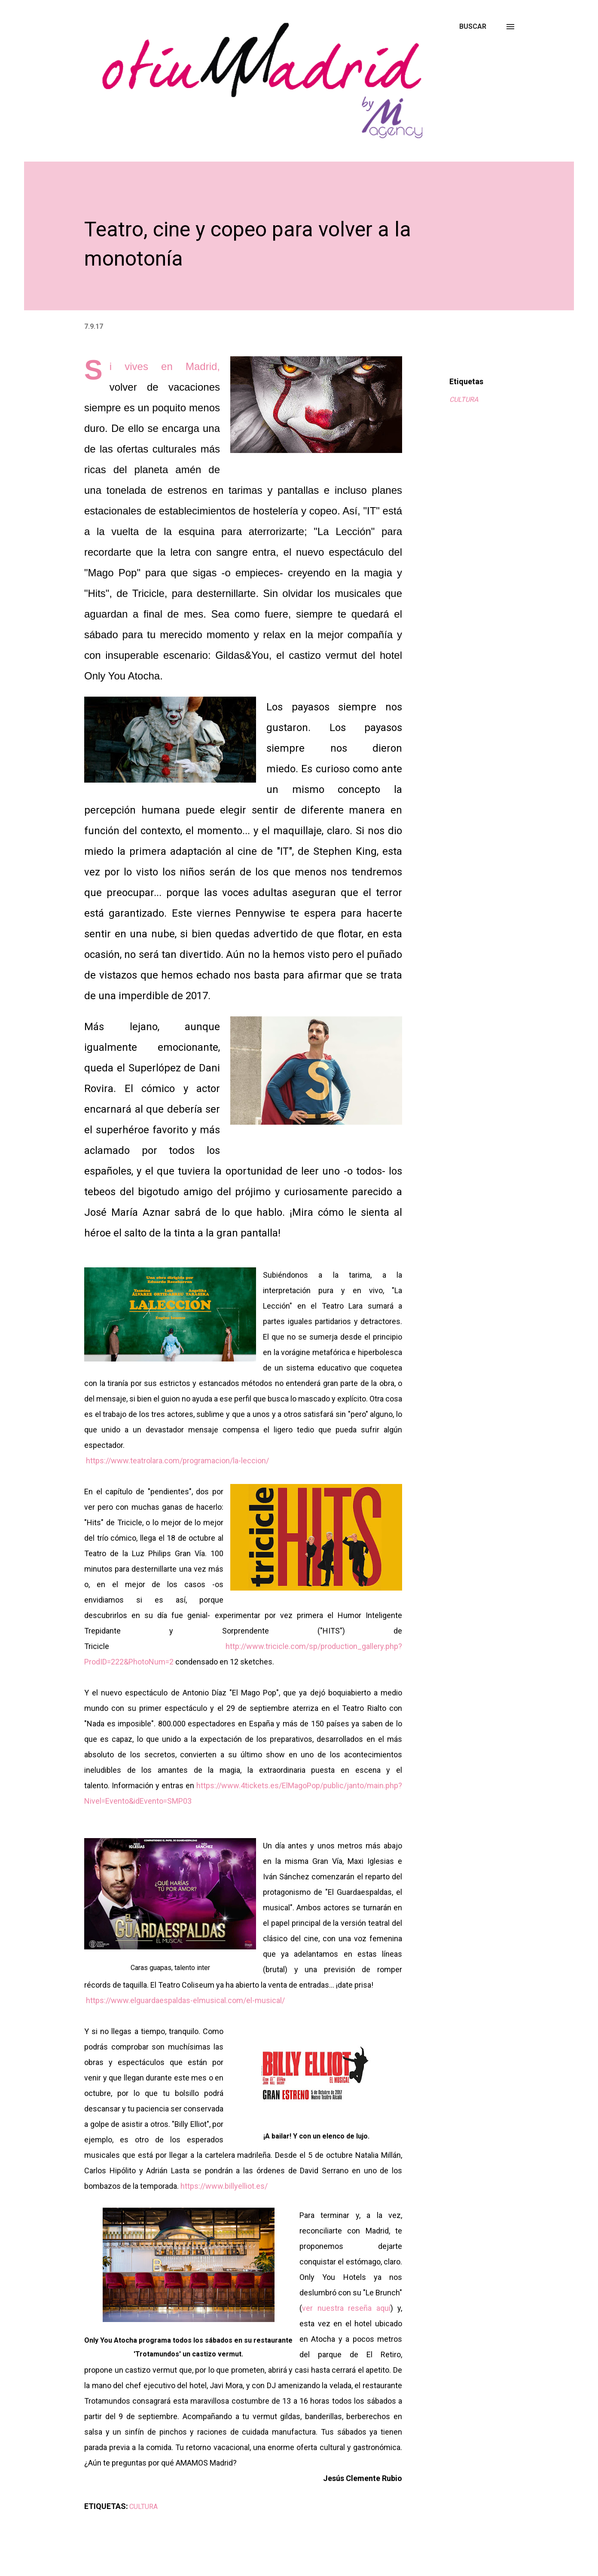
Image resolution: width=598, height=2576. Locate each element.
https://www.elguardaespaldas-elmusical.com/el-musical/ (185, 2000)
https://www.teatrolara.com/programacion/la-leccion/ (177, 1460)
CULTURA (463, 399)
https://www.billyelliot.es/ (224, 2186)
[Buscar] (472, 26)
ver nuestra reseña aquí (346, 2308)
